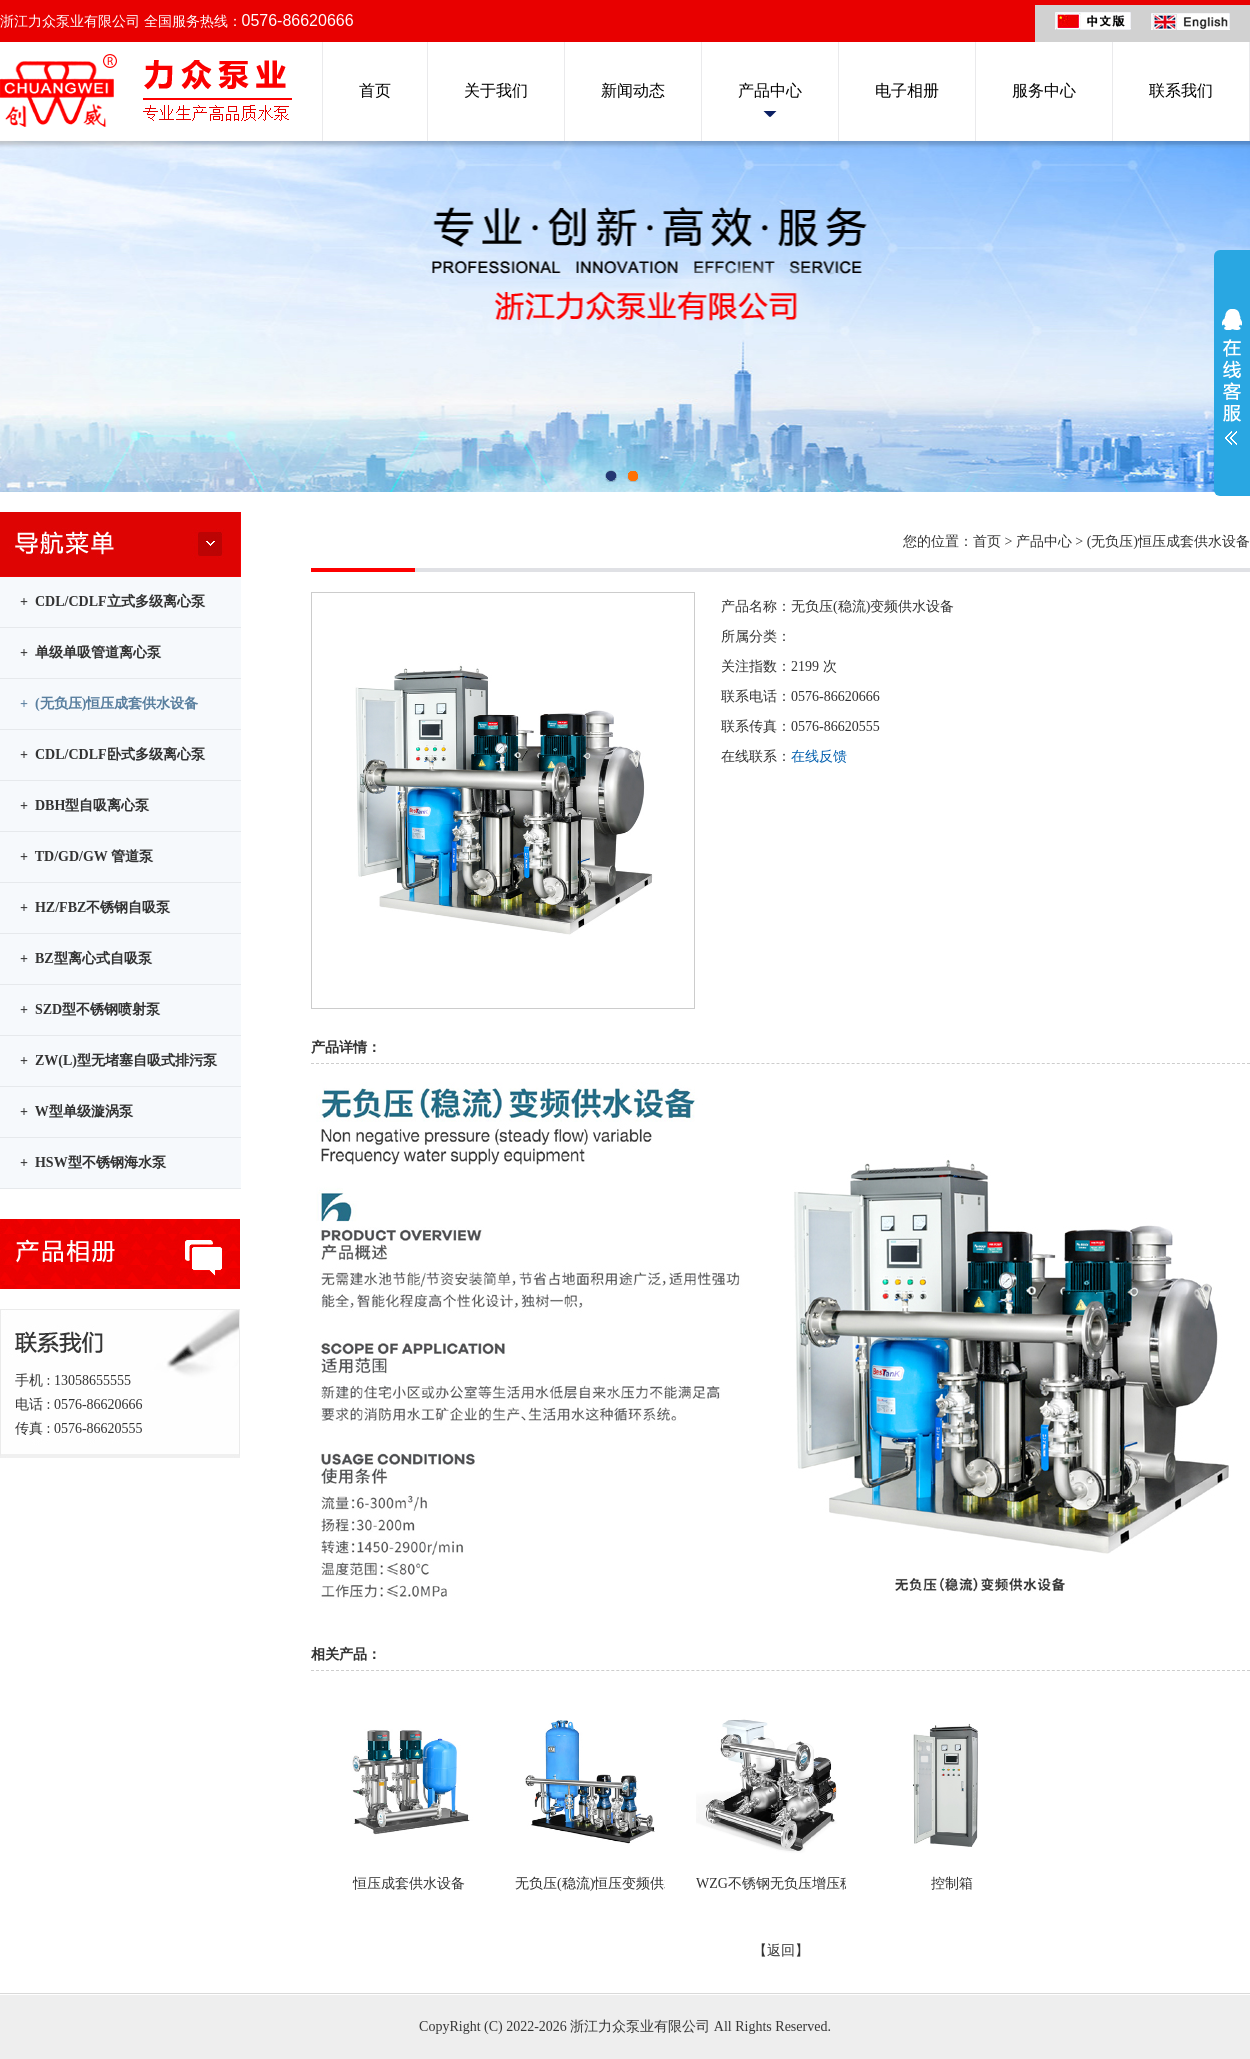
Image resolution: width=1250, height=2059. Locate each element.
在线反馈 (819, 756)
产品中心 (770, 90)
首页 (375, 90)
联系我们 (1181, 90)
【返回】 (781, 1950)
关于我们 (496, 90)
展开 (1232, 377)
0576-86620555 (835, 726)
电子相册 (907, 90)
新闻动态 (633, 90)
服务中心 (1044, 90)
